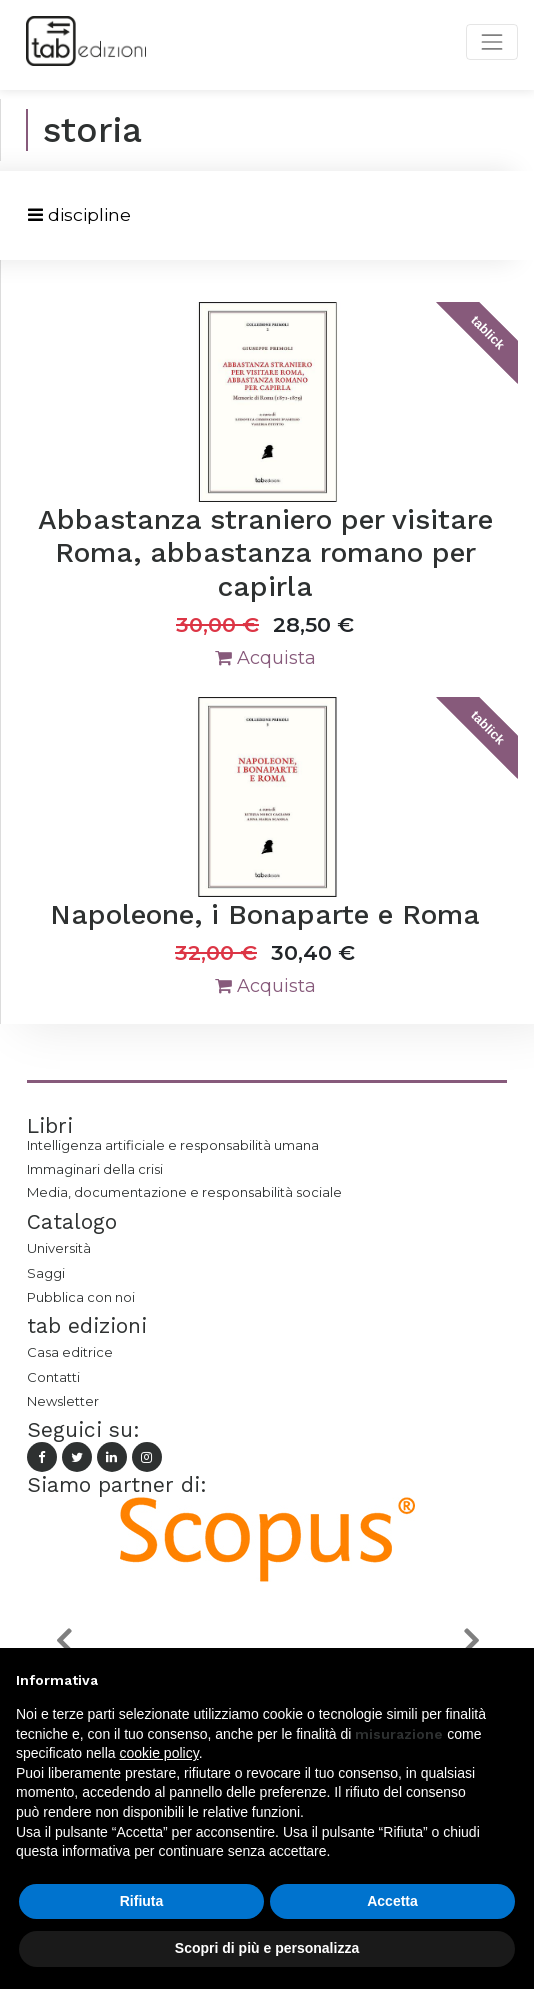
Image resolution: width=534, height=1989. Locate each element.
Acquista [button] (265, 658)
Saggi (46, 1273)
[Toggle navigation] (79, 215)
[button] (63, 1639)
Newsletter (63, 1401)
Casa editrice (70, 1352)
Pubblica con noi (81, 1297)
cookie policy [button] (159, 1753)
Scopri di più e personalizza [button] (267, 1948)
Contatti (53, 1377)
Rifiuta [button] (142, 1901)
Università (59, 1248)
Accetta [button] (392, 1901)
